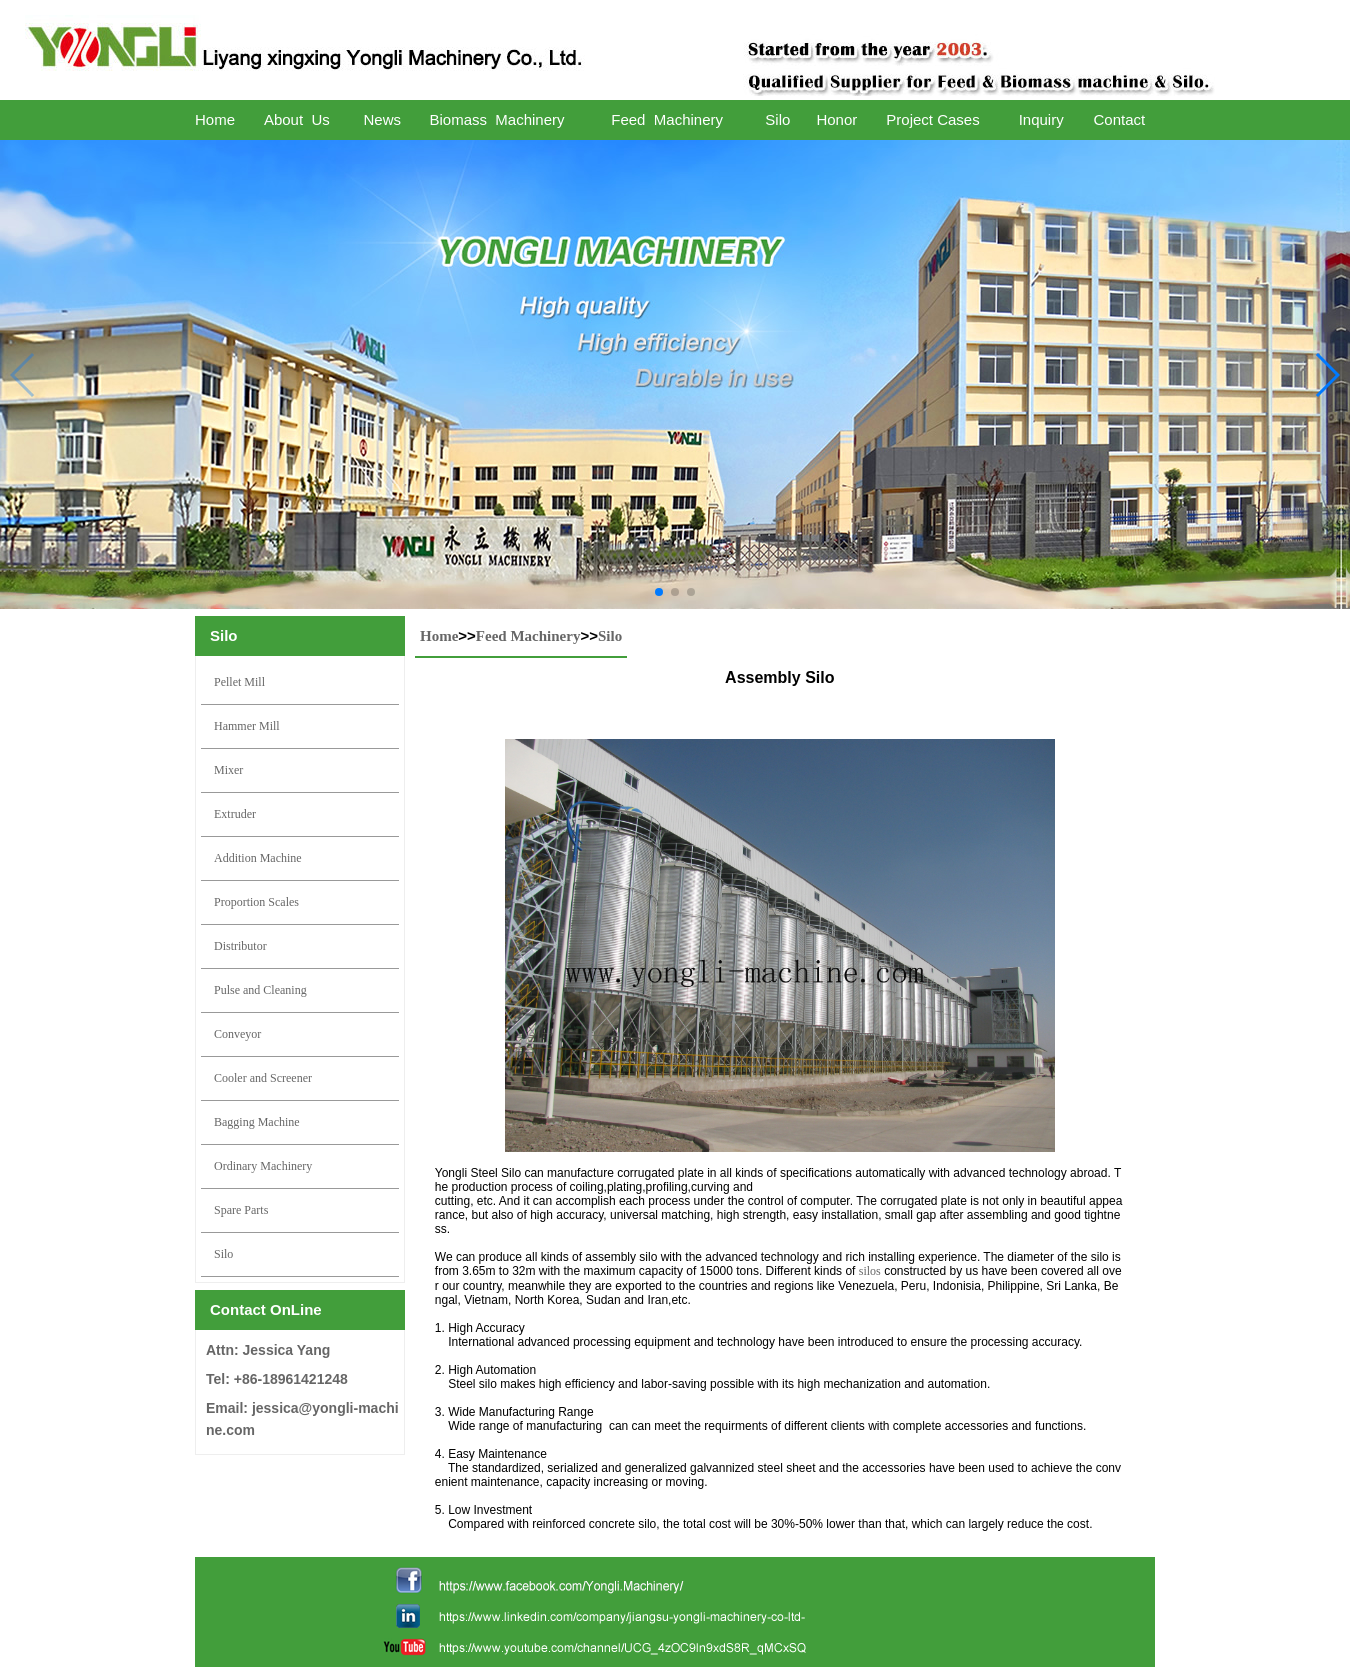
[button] (659, 592)
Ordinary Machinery (263, 1166)
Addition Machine (258, 858)
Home (439, 636)
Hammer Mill (247, 726)
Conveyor (237, 1034)
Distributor (240, 946)
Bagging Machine (257, 1122)
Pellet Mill (239, 682)
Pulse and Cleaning (260, 990)
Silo (223, 1254)
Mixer (228, 770)
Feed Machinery (528, 636)
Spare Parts (241, 1210)
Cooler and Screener (263, 1078)
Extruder (235, 814)
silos (870, 1271)
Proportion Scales (256, 902)
